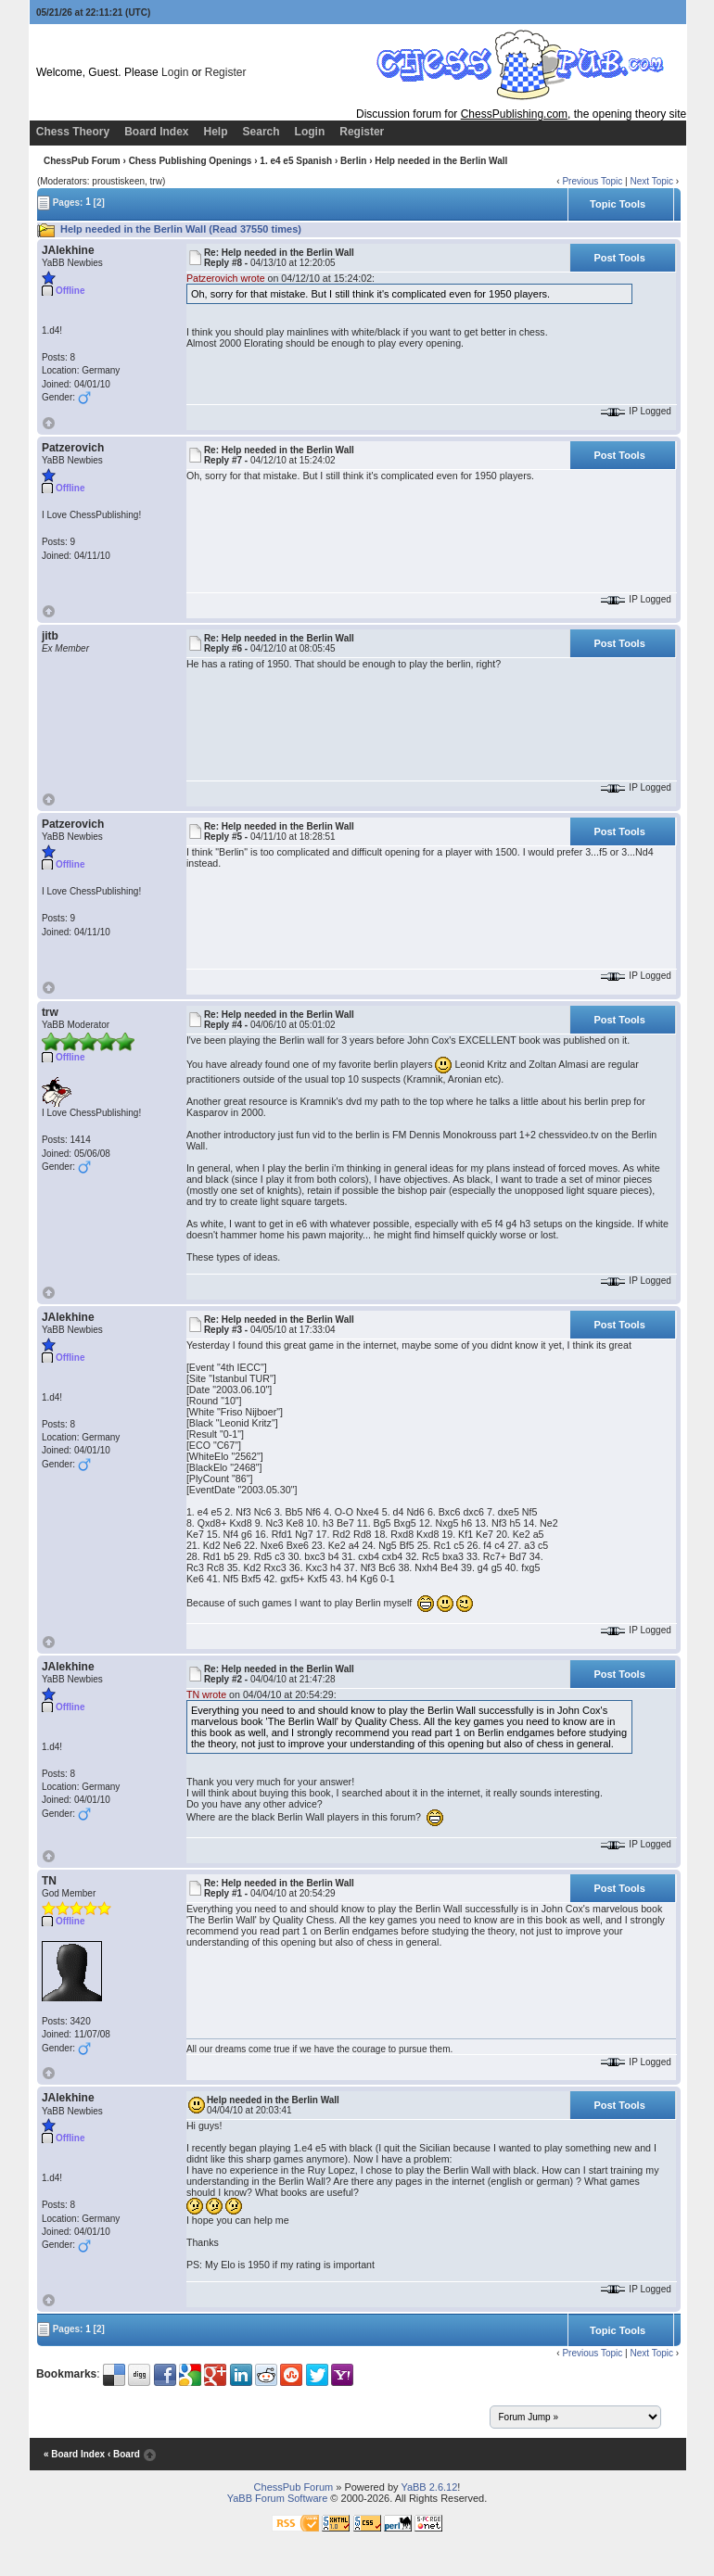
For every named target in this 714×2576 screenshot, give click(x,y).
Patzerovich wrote (225, 278)
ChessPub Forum (82, 161)
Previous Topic (592, 181)
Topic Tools (617, 203)
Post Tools (618, 257)
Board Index (156, 131)
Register (226, 72)
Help (216, 131)
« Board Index (74, 2455)
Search (261, 131)
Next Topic (651, 181)
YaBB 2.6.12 (429, 2487)
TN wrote (206, 1694)
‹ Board (124, 2455)
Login (174, 72)
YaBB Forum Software (277, 2498)
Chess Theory (72, 131)
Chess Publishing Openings (190, 161)
